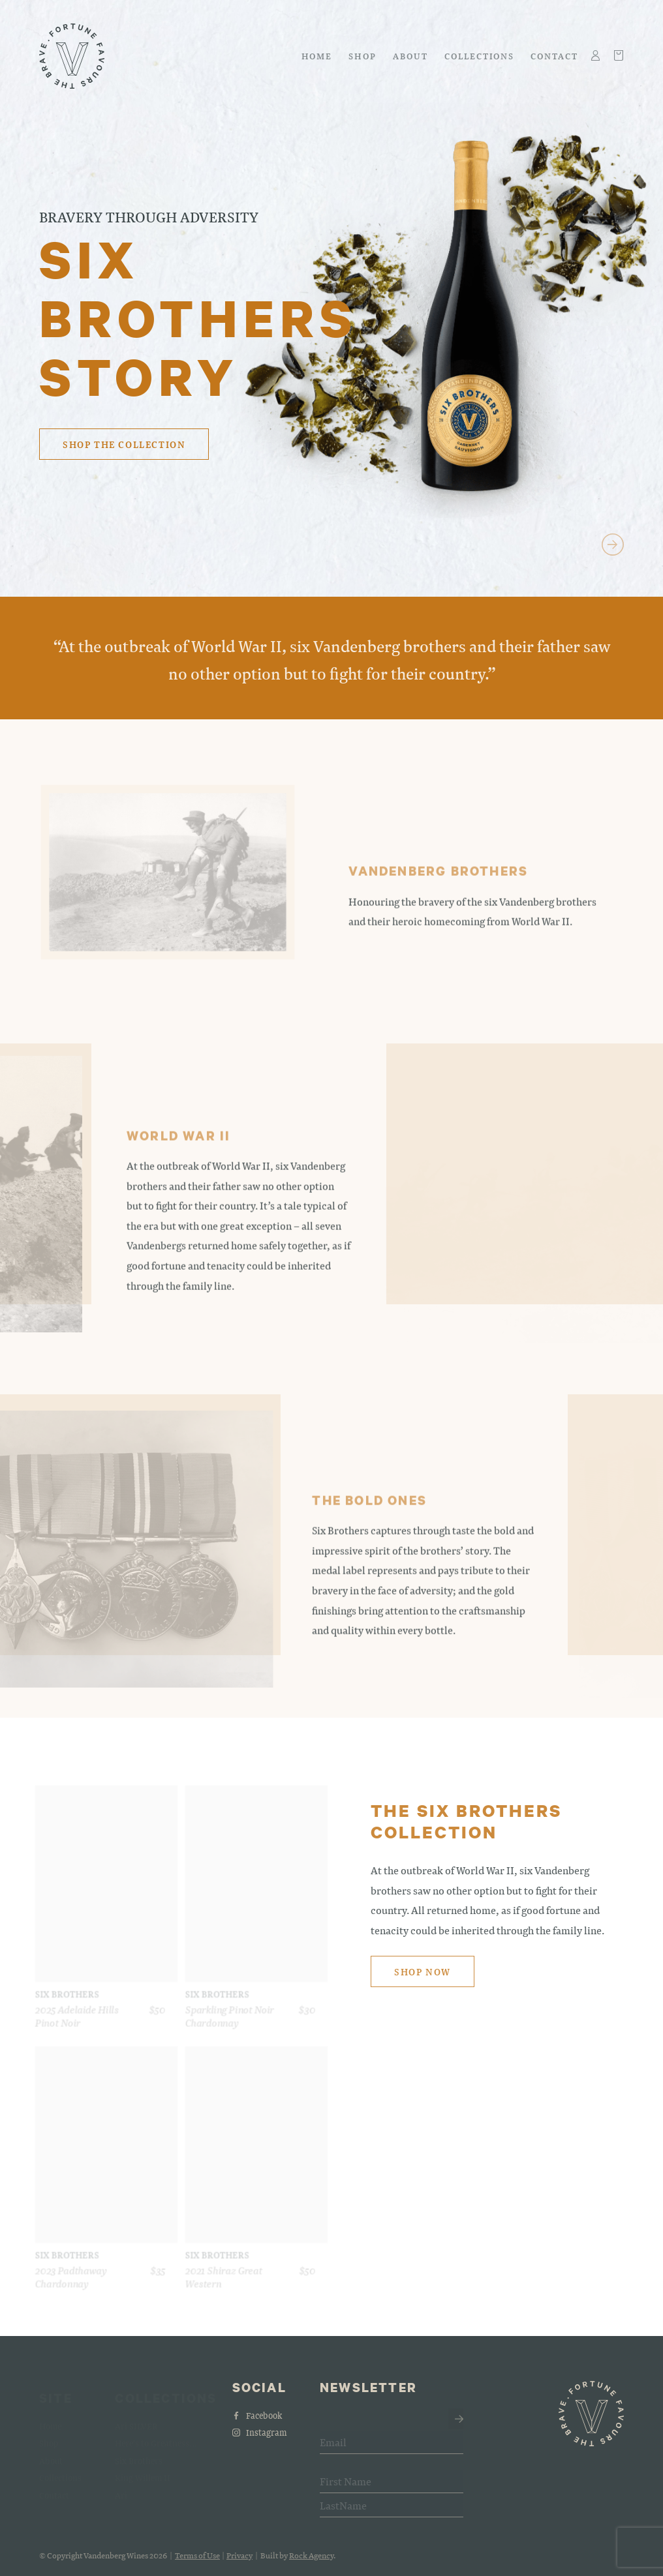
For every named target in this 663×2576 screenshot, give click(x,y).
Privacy (239, 2561)
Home (317, 56)
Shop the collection (124, 444)
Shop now (422, 1978)
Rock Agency (311, 2561)
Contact (554, 56)
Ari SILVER (136, 2421)
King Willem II (142, 2472)
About (410, 56)
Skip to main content (39, 17)
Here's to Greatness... (156, 2438)
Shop (362, 56)
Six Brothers (138, 2456)
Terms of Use (197, 2561)
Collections (479, 56)
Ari (121, 2490)
